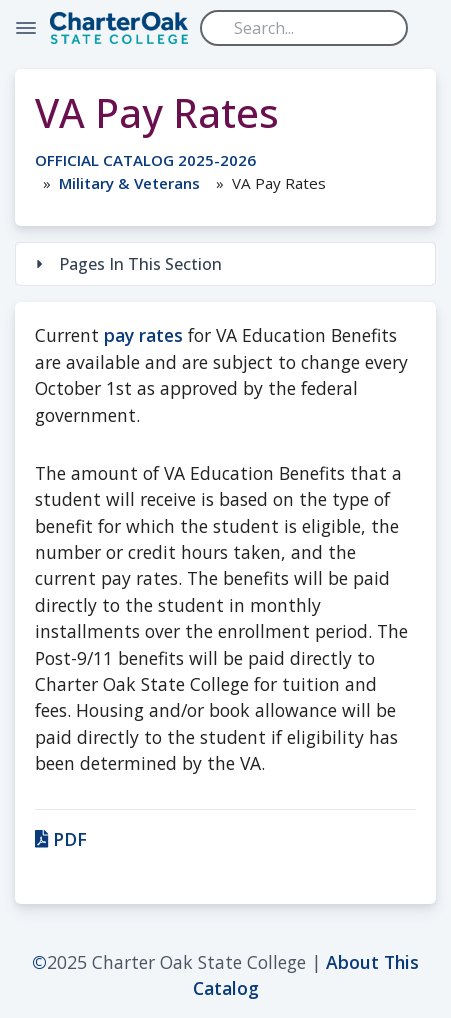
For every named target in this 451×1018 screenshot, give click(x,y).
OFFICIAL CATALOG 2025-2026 (145, 160)
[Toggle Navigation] (26, 28)
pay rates (143, 335)
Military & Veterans (129, 183)
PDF (61, 839)
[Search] (304, 28)
